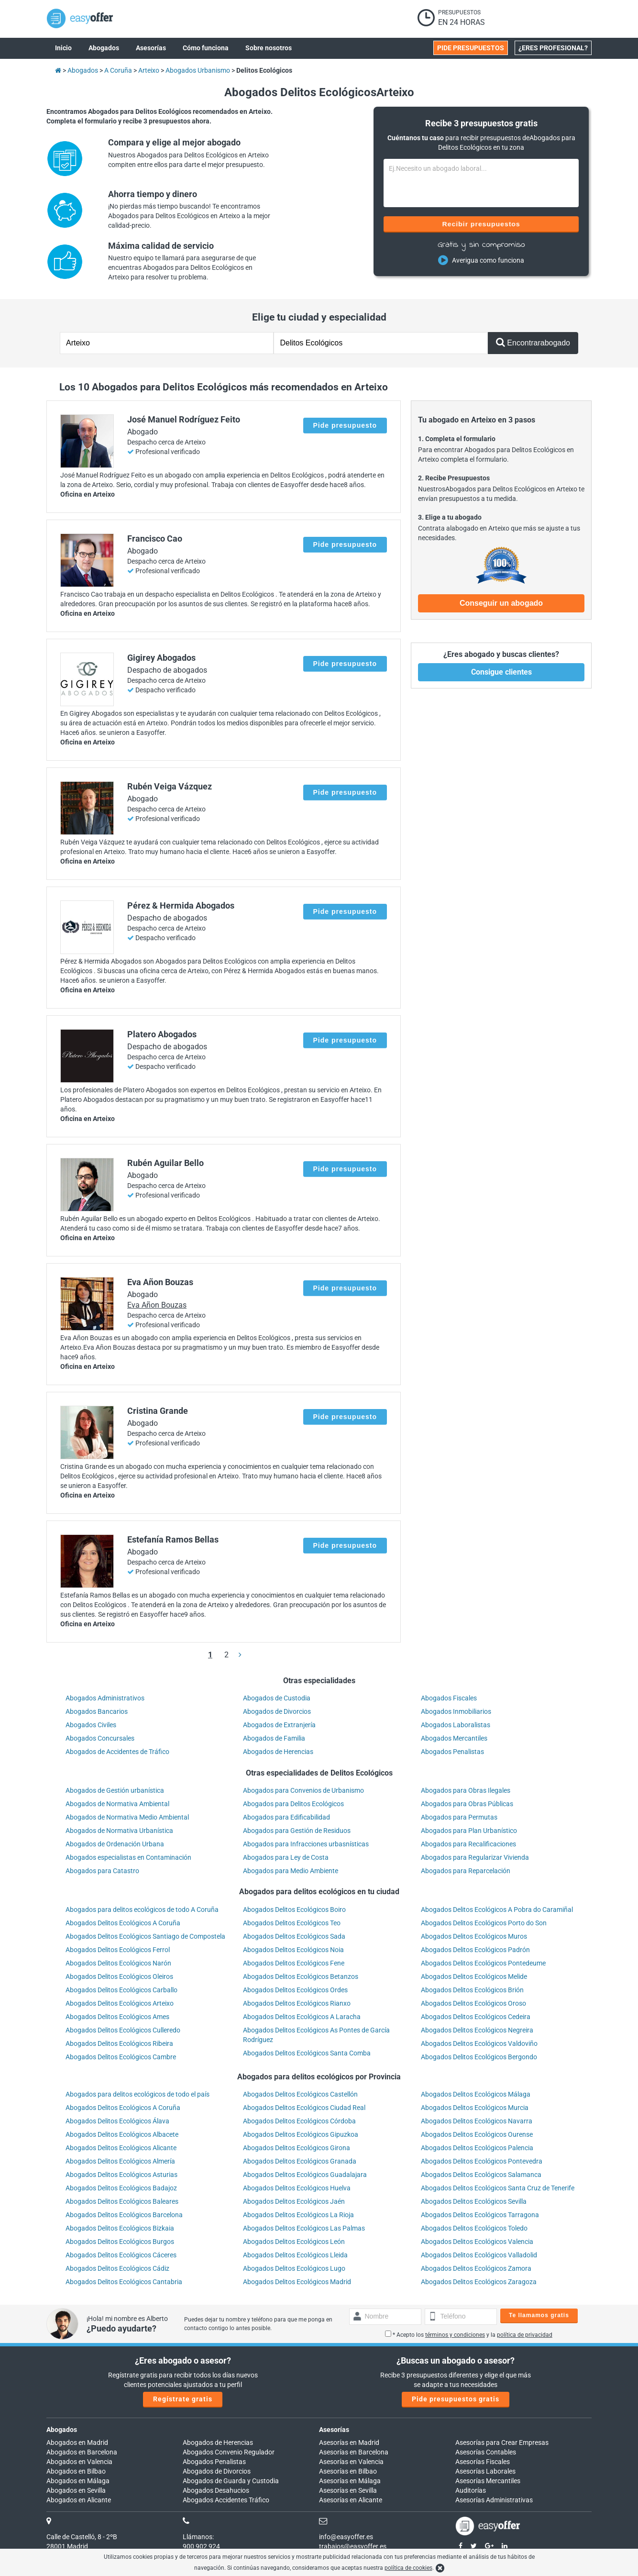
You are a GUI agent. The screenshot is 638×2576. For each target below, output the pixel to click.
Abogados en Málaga (78, 2481)
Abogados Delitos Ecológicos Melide (474, 1976)
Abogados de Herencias (278, 1751)
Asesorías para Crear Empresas (502, 2442)
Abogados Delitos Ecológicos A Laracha (302, 2017)
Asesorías (334, 2429)
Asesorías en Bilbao (348, 2471)
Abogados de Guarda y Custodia (231, 2481)
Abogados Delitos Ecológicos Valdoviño (479, 2043)
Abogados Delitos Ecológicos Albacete (122, 2134)
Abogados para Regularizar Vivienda (475, 1857)
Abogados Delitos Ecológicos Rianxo (297, 2003)
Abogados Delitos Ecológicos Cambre (121, 2057)
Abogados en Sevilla (76, 2490)
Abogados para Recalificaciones (468, 1844)
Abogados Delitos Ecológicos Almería (120, 2161)
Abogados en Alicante (78, 2500)
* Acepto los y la (468, 2335)
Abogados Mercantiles (454, 1738)
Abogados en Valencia (79, 2461)
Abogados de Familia (274, 1738)
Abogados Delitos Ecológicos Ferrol (118, 1950)
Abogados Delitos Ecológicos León (294, 2241)
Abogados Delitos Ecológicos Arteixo (120, 2003)
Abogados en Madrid (77, 2442)
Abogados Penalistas (452, 1751)
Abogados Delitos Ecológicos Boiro (294, 1909)
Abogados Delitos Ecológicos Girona (296, 2148)
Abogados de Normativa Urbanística (119, 1830)
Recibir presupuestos (481, 224)
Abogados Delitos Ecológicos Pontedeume (483, 1963)
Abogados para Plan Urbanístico (469, 1830)
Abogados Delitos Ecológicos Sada (294, 1936)
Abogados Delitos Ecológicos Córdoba (299, 2121)
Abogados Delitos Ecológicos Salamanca (481, 2174)
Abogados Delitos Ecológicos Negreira (477, 2030)
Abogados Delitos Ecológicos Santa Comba (307, 2053)
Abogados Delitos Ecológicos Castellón (300, 2094)
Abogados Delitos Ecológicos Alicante (121, 2148)
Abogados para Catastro (102, 1871)
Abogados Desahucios (216, 2490)
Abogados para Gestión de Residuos (297, 1830)
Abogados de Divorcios (277, 1711)
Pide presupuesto (345, 425)
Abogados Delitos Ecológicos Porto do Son (484, 1923)
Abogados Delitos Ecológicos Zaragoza (479, 2282)
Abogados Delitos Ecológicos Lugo (294, 2268)
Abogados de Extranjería (279, 1725)
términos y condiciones (455, 2335)
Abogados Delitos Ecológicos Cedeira (475, 2017)
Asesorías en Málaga (350, 2481)
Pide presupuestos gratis (455, 2399)
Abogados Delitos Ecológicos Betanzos (300, 1976)
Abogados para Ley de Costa (286, 1857)
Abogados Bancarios (97, 1711)
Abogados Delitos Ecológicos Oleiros (119, 1976)
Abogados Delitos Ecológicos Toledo (474, 2228)
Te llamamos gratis (539, 2315)
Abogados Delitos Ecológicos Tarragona (480, 2215)
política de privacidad (524, 2335)
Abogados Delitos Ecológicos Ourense (477, 2134)
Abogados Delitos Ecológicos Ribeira (119, 2043)
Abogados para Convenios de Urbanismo (303, 1790)
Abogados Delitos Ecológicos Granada (299, 2161)
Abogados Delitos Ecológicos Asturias (121, 2174)
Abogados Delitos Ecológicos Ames (117, 2017)
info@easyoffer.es (346, 2537)
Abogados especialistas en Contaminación (128, 1857)
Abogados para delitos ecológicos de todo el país (137, 2094)
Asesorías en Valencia (351, 2461)
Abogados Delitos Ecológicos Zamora (476, 2268)
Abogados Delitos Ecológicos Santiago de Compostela (145, 1936)
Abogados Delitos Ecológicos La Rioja (298, 2215)
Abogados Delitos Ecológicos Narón (118, 1963)
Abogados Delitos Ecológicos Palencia (477, 2148)
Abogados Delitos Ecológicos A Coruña (123, 1923)
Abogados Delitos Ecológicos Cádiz (117, 2268)
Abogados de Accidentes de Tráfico (117, 1751)
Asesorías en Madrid (349, 2442)
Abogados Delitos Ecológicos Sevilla (474, 2201)
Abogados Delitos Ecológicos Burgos (120, 2241)
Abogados (61, 2429)
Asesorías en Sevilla (348, 2490)
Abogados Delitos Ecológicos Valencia (477, 2241)
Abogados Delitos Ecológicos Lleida (295, 2255)
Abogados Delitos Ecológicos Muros (474, 1936)
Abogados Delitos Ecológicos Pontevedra (481, 2161)
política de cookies (408, 2568)
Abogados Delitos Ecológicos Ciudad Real (304, 2107)
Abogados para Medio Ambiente (290, 1871)
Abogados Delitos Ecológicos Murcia (474, 2107)
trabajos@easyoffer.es (352, 2546)
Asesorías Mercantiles (487, 2481)
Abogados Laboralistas (455, 1725)
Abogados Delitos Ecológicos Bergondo (479, 2057)
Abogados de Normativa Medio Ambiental (127, 1817)
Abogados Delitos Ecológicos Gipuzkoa (300, 2134)
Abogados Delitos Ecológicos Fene (293, 1963)
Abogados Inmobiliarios (456, 1711)
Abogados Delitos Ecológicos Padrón (475, 1950)
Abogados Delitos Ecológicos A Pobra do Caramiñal (497, 1909)
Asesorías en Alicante (350, 2500)
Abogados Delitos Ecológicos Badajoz (121, 2188)
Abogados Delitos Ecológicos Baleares (122, 2201)
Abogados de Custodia (276, 1698)
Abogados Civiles (91, 1725)
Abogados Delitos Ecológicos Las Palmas (304, 2228)
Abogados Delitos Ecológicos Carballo (121, 1990)
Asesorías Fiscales (482, 2461)
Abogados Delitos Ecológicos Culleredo (123, 2030)
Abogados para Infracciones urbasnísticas (306, 1844)
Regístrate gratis (182, 2399)
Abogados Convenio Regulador (229, 2452)
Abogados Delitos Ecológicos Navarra (476, 2121)
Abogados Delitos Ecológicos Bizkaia (120, 2228)
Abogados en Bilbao (76, 2471)
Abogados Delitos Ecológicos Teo (292, 1923)
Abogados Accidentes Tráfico (226, 2500)
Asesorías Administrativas (494, 2500)
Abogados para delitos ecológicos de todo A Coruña (142, 1909)
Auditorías (470, 2490)
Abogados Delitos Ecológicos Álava (117, 2121)
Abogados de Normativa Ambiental (117, 1804)
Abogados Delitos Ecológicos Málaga (475, 2094)
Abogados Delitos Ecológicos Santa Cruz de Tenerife (497, 2188)
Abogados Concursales (100, 1738)
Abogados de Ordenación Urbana (115, 1844)
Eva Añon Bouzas (157, 1305)
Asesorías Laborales (485, 2471)
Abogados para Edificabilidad (286, 1817)
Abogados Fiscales (449, 1698)
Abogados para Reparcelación (465, 1871)
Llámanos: (198, 2537)
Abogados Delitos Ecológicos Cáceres (121, 2255)
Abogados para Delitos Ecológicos (293, 1804)
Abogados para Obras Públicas (467, 1804)
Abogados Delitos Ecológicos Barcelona (124, 2215)
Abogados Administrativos (105, 1698)
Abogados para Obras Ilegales (465, 1790)
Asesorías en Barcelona (353, 2452)
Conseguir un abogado (501, 603)
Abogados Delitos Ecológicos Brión (472, 1990)
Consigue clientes (501, 672)
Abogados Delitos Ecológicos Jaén (294, 2201)
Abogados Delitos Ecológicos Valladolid (479, 2255)
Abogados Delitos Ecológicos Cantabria (124, 2282)
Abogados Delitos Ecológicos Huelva (297, 2188)
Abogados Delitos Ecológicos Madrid (297, 2282)
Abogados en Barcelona (81, 2452)
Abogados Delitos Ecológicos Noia (293, 1950)
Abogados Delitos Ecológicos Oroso (473, 2003)
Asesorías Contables (485, 2452)
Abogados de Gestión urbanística (115, 1790)
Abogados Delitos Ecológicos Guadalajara (305, 2174)
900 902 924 (201, 2546)
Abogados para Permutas (459, 1817)
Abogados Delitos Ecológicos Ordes (295, 1990)
